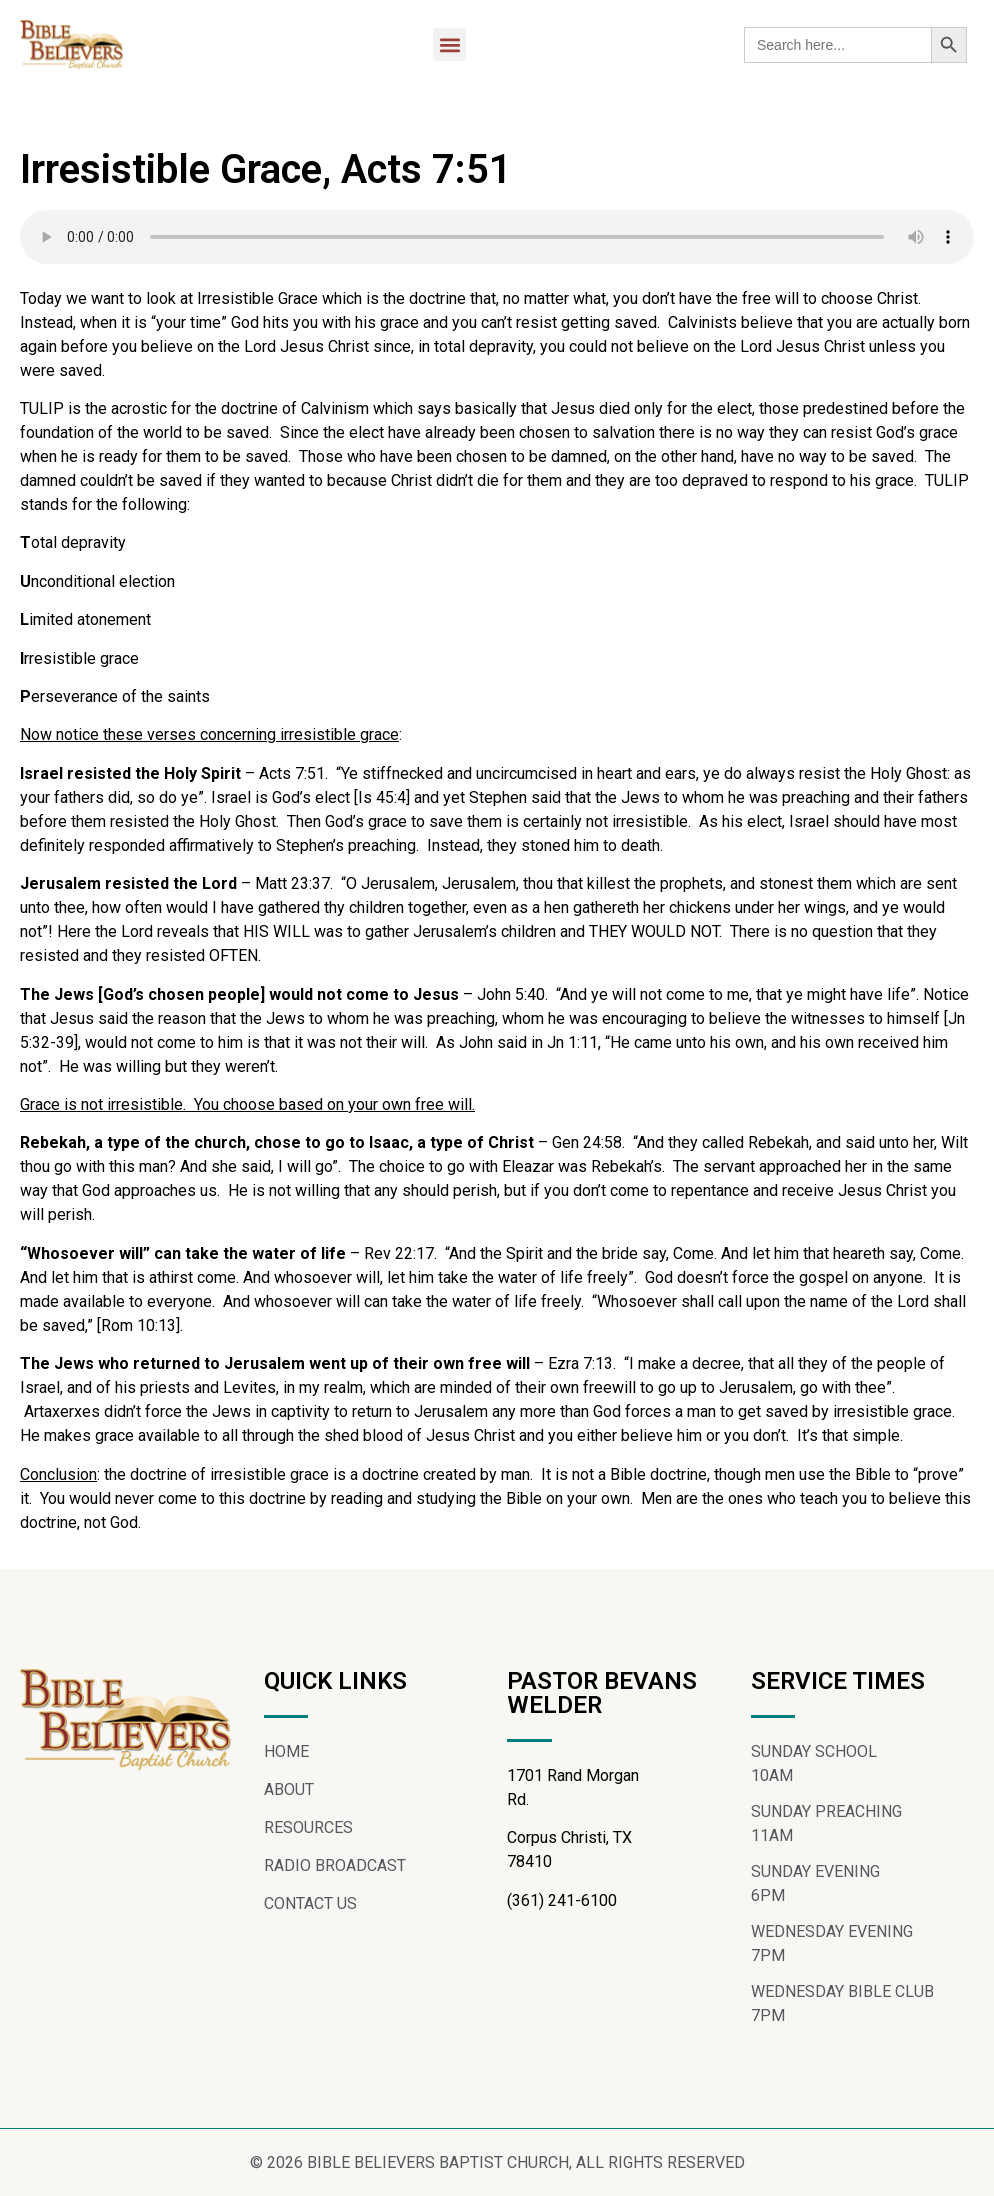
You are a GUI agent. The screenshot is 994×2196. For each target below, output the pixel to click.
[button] (449, 44)
